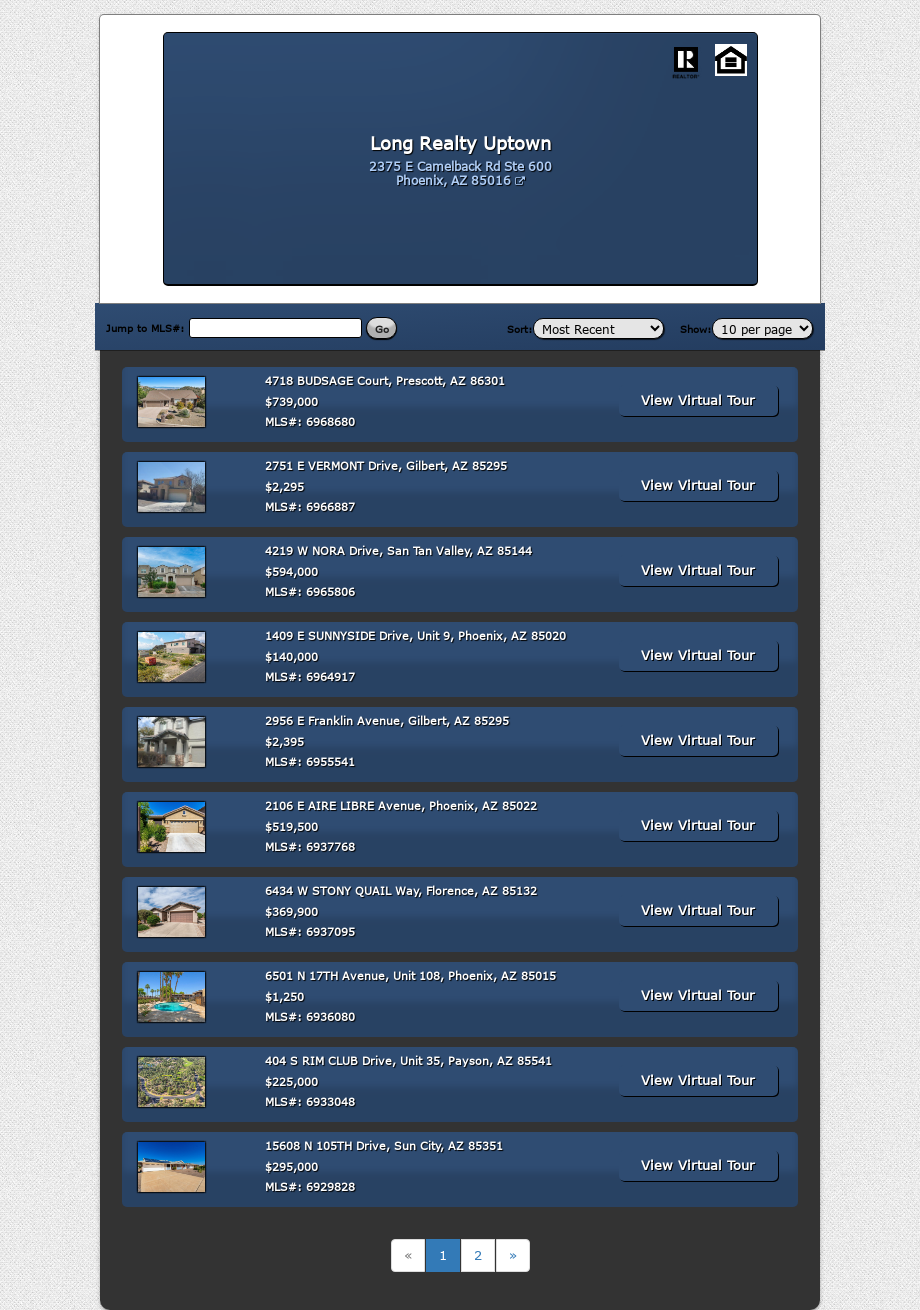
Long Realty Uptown (460, 143)
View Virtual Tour (698, 400)
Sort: (520, 329)
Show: (696, 329)
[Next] (513, 1255)
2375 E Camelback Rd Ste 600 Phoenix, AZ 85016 (460, 173)
